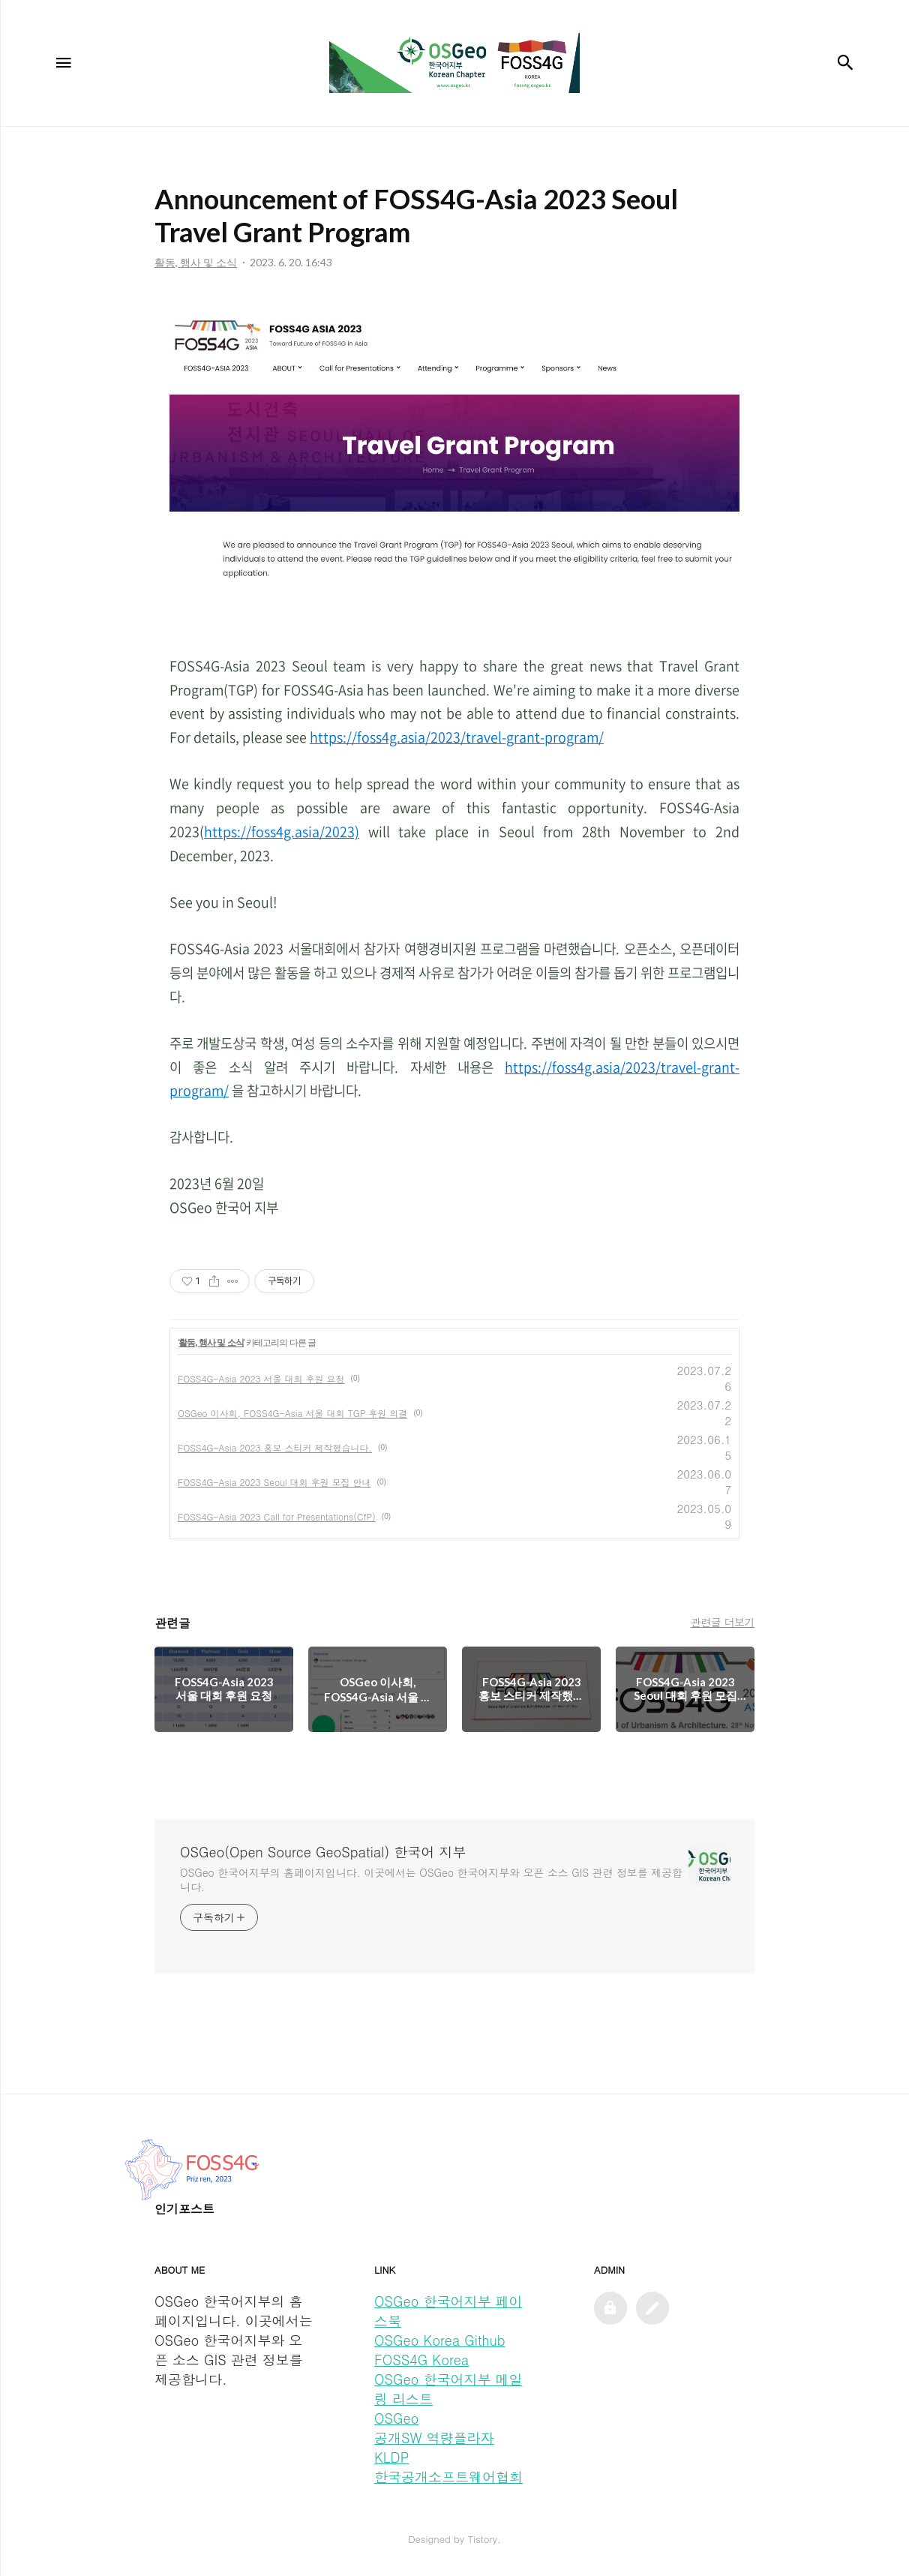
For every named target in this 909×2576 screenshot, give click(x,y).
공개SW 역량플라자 (434, 2437)
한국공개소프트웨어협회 (448, 2476)
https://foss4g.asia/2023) (281, 831)
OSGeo (396, 2418)
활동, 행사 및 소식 (210, 1343)
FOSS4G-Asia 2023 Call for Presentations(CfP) (277, 1516)
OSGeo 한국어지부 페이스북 (448, 2311)
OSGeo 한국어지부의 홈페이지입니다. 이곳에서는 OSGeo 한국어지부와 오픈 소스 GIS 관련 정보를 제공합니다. (431, 1879)
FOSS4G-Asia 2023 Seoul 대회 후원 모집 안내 (274, 1482)
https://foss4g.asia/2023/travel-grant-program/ (457, 737)
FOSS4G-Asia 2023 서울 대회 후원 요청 (261, 1378)
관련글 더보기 (722, 1621)
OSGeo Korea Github (439, 2340)
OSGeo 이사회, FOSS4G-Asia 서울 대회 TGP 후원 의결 (292, 1413)
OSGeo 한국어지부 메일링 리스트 (448, 2389)
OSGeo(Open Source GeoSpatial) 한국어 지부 (323, 1852)
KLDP (391, 2457)
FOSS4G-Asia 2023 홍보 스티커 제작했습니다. (275, 1447)
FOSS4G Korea (421, 2359)
